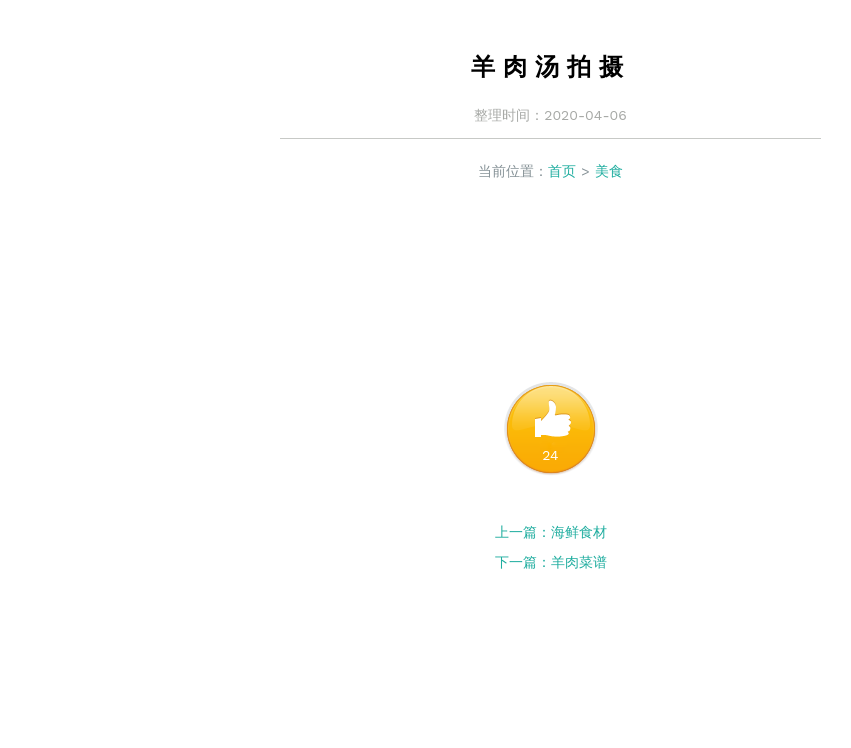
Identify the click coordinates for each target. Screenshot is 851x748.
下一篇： (523, 562)
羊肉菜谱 (579, 562)
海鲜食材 (579, 532)
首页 (562, 171)
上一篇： (523, 532)
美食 (609, 171)
